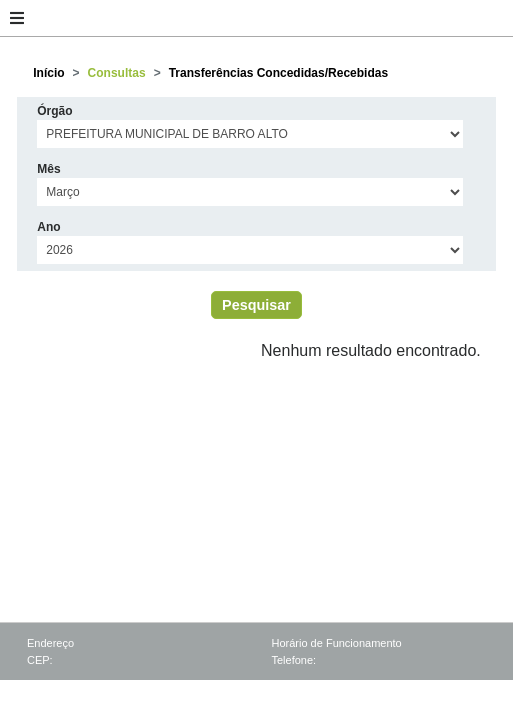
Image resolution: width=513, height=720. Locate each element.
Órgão (54, 111)
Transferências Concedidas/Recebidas (278, 73)
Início (48, 73)
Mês (48, 169)
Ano (48, 227)
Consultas (117, 73)
